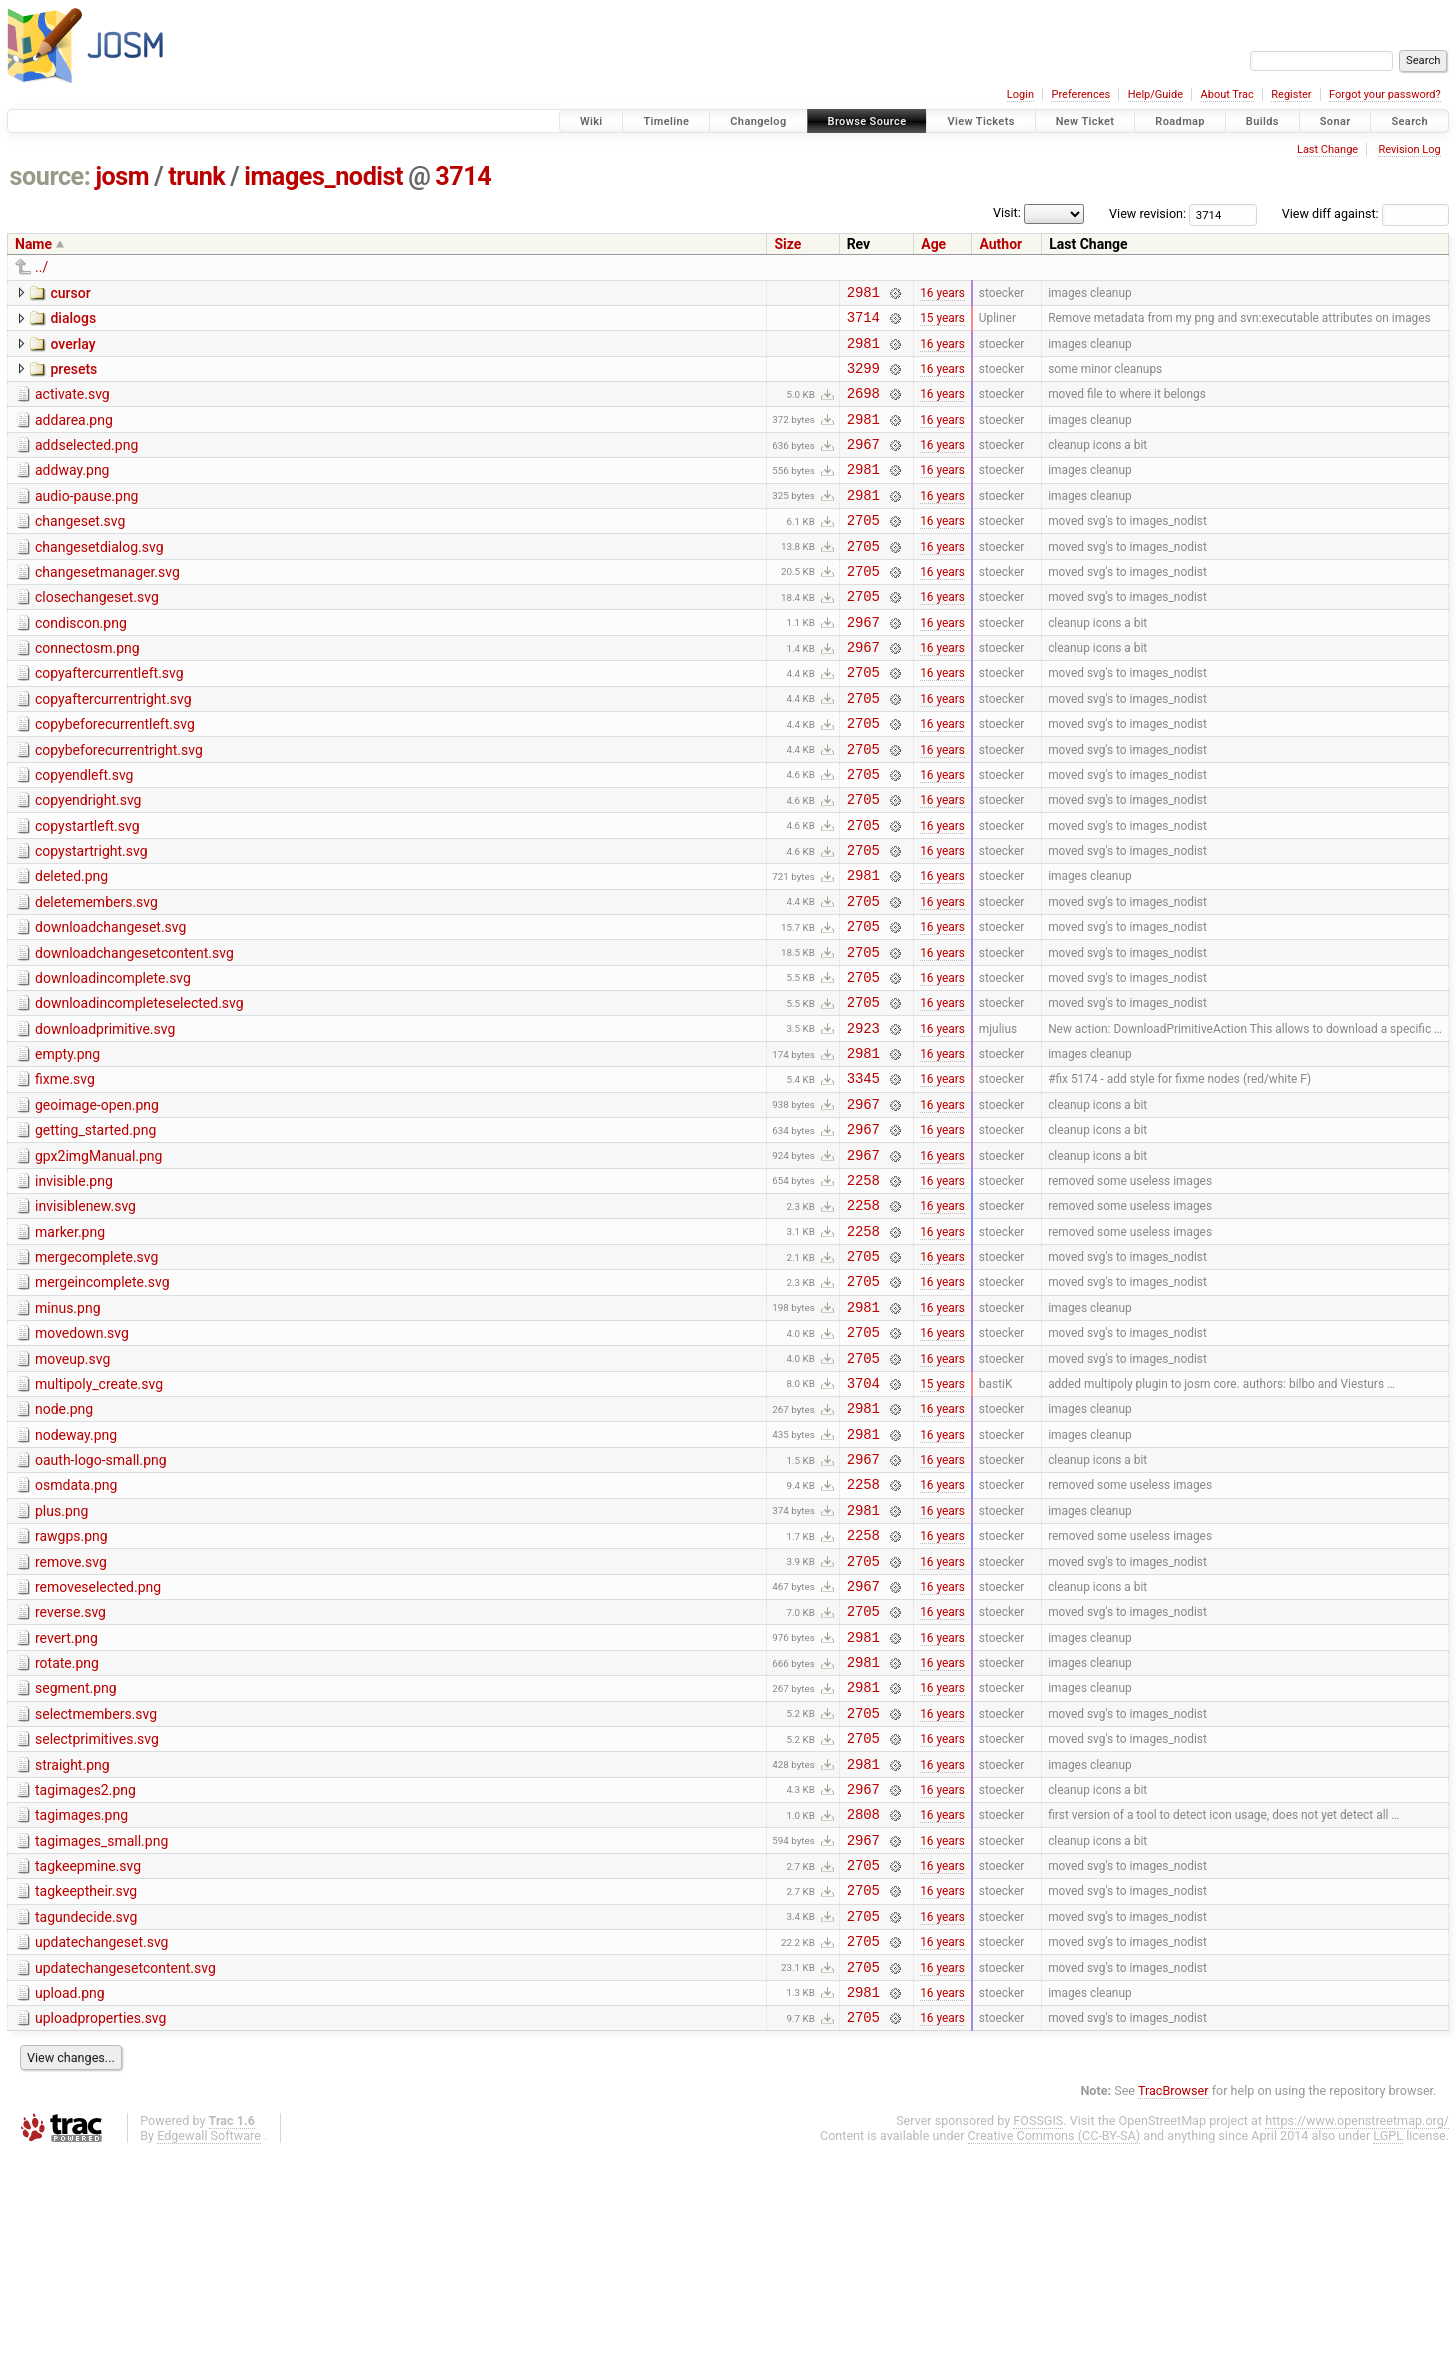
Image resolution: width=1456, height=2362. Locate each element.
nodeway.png (76, 1570)
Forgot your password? (1385, 94)
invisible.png (74, 1286)
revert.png (66, 1797)
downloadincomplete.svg (113, 1059)
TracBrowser (1173, 2297)
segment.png (76, 1853)
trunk (196, 176)
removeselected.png (98, 1740)
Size (787, 244)
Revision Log (1409, 149)
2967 (863, 464)
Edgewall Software (209, 2342)
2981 (863, 294)
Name (33, 244)
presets (73, 378)
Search (1409, 121)
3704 (863, 1514)
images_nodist (323, 176)
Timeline (666, 121)
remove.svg (71, 1712)
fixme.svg (65, 1172)
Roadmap (1180, 121)
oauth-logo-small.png (101, 1598)
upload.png (70, 2194)
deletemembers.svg (96, 974)
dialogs (73, 321)
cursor (70, 293)
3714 (463, 176)
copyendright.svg (88, 860)
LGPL (1388, 2342)
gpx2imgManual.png (98, 1258)
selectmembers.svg (96, 1882)
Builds (1262, 121)
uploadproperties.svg (100, 2222)
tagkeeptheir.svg (86, 2080)
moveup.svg (72, 1485)
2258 (863, 1287)
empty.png (67, 1144)
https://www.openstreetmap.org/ (1357, 2327)
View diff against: (1365, 213)
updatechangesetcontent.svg (125, 2166)
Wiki (591, 121)
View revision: (1147, 213)
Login (1020, 94)
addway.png (72, 491)
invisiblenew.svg (85, 1314)
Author (1000, 244)
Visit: (1007, 212)
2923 (863, 1117)
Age (933, 244)
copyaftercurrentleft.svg (109, 718)
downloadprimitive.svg (105, 1116)
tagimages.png (81, 1995)
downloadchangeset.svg (110, 1002)
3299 (863, 379)
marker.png (70, 1343)
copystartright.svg (91, 917)
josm (122, 176)
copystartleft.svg (87, 889)
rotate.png (67, 1825)
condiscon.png (81, 662)
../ (41, 267)
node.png (64, 1541)
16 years (942, 294)
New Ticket (1085, 121)
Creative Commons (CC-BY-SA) (1054, 2342)
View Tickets (980, 121)
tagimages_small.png (101, 2024)
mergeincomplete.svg (102, 1399)
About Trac (1227, 94)
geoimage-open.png (97, 1201)
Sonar (1335, 121)
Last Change (1327, 149)
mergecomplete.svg (96, 1371)
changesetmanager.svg (107, 605)
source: (50, 176)
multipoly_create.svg (99, 1513)
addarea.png (74, 435)
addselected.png (86, 463)
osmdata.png (76, 1626)
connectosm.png (87, 690)
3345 (863, 1173)
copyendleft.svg (84, 832)
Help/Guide (1155, 94)
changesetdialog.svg (99, 577)
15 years (942, 323)
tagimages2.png (85, 1967)
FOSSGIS (1038, 2327)
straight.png (72, 1939)
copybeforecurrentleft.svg (115, 775)
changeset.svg (80, 548)
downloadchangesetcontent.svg (134, 1031)
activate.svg (72, 406)
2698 (863, 407)
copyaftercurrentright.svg (113, 747)
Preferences (1080, 94)
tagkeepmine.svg (88, 2052)
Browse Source (867, 121)
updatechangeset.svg (101, 2137)
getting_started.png (95, 1229)
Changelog (758, 121)
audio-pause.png (86, 520)
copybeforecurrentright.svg (119, 804)
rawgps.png (71, 1683)
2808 (863, 1996)
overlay (72, 350)
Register (1291, 94)
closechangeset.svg (97, 633)
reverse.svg (70, 1768)
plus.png (61, 1655)
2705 (863, 549)
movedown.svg (82, 1456)
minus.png (68, 1428)
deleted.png (71, 945)
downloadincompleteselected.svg (139, 1087)
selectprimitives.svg (97, 1910)
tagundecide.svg (86, 2109)
